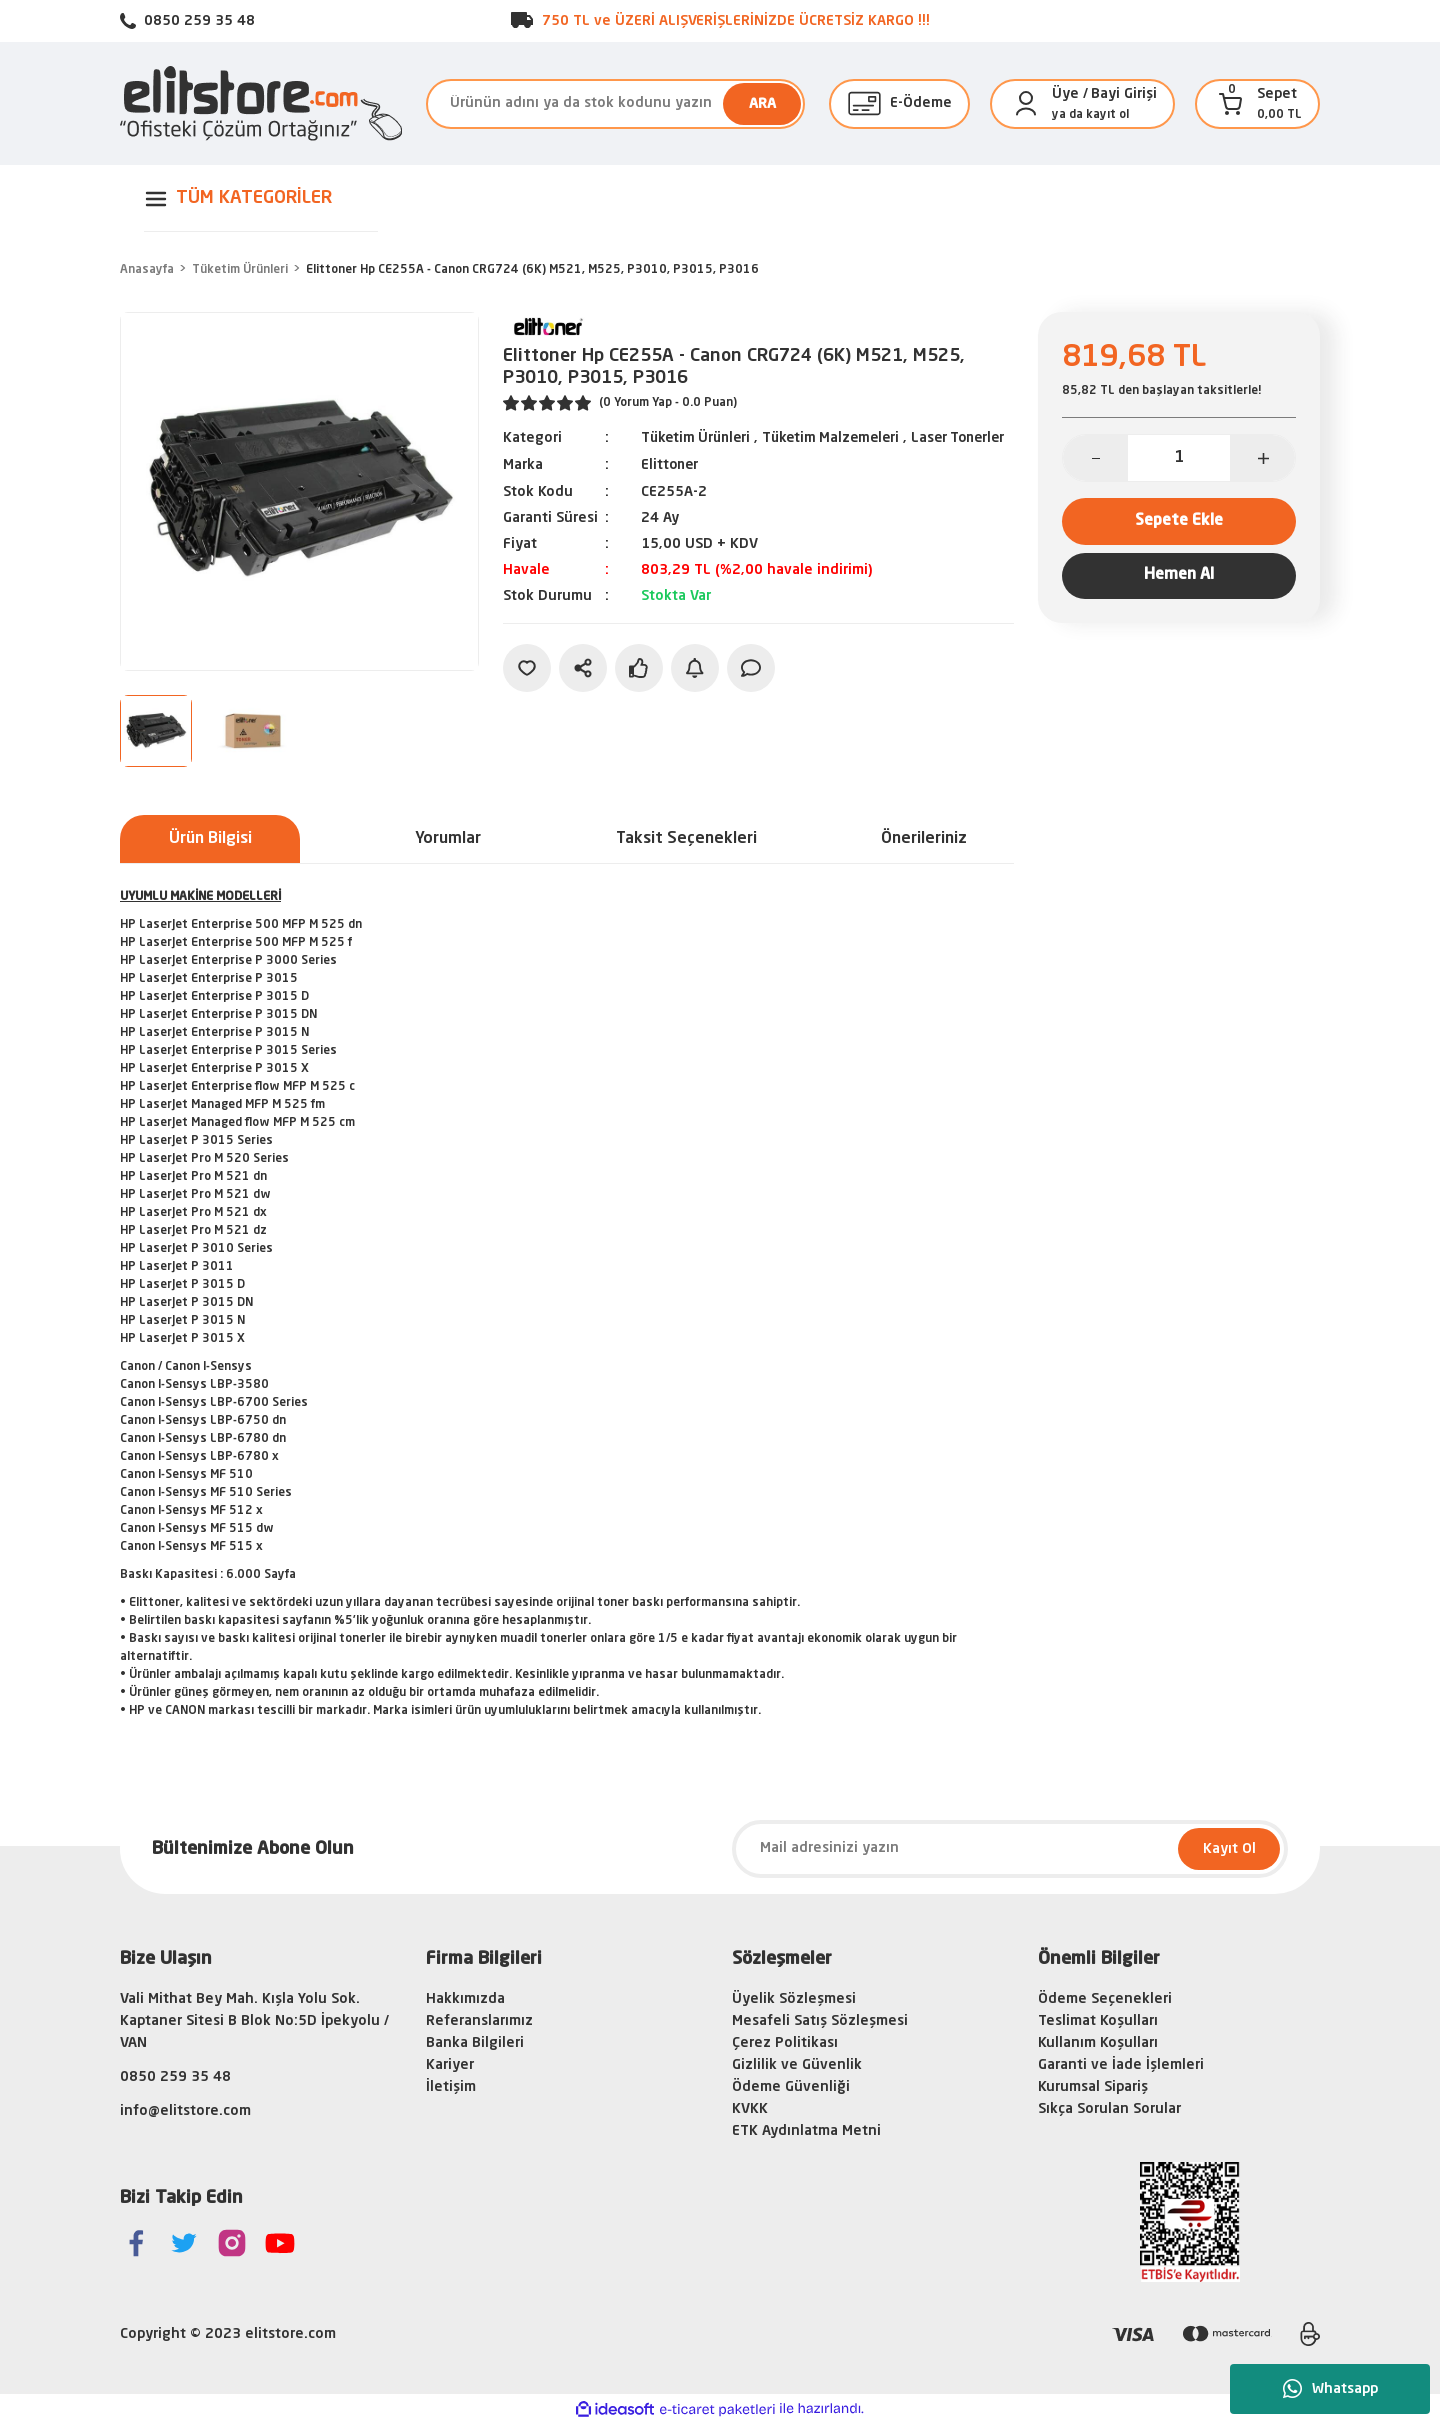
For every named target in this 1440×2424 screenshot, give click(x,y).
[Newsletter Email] (1010, 1849)
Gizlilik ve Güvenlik (797, 2065)
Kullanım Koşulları (1098, 2043)
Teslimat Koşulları (1098, 2021)
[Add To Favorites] (527, 688)
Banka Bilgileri (475, 2043)
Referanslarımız (479, 2021)
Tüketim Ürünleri (698, 438)
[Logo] (261, 103)
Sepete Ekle (1179, 522)
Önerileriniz (924, 839)
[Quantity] (1179, 458)
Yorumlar (448, 839)
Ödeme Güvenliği (791, 2087)
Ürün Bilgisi (210, 839)
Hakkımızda (465, 1999)
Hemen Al (1179, 578)
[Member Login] (1026, 104)
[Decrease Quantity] (1095, 458)
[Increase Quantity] (1262, 458)
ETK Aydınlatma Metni (806, 2131)
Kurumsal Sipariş (1093, 2087)
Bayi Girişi (1124, 94)
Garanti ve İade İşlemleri (1121, 2065)
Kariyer (450, 2065)
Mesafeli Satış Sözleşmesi (820, 2021)
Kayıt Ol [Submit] (1229, 1849)
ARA (762, 104)
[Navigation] (261, 198)
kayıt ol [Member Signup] (1107, 115)
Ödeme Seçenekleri (1105, 1999)
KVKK (750, 2109)
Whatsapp (1330, 2389)
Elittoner (671, 486)
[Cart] (1231, 104)
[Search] (615, 104)
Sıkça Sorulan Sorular (1109, 2109)
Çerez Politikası (785, 2043)
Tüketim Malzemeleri (839, 438)
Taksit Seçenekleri (686, 839)
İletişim (451, 2087)
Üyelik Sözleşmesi (794, 1999)
